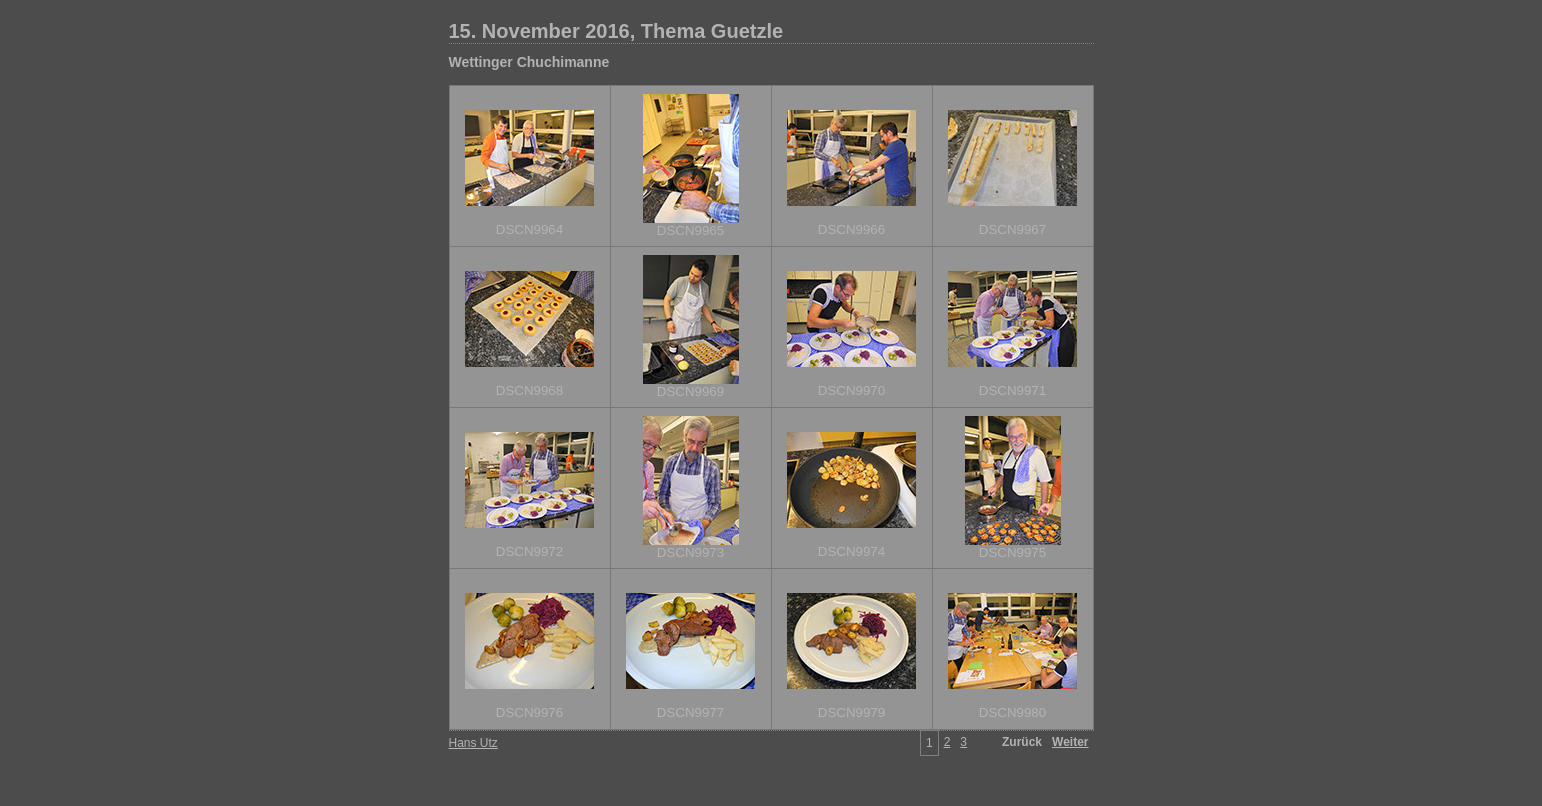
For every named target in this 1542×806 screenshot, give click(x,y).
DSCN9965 (690, 230)
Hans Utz (473, 743)
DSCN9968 (529, 390)
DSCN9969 (690, 391)
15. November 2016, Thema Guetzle (616, 31)
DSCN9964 (529, 229)
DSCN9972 (529, 551)
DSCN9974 (851, 551)
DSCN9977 (690, 712)
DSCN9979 (851, 712)
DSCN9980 (1012, 712)
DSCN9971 (1012, 390)
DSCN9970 (851, 390)
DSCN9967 (1012, 229)
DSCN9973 (690, 552)
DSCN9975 (1012, 552)
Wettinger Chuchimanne (529, 62)
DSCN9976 (529, 712)
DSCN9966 (851, 229)
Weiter (1070, 742)
